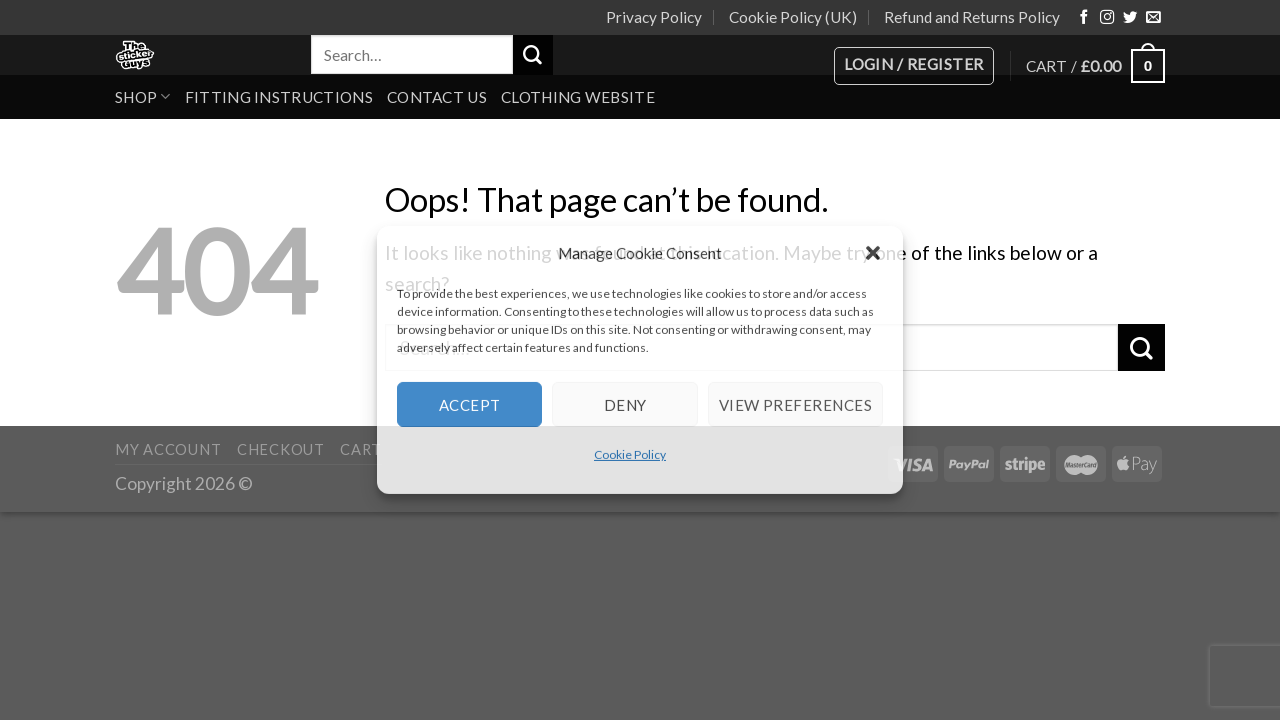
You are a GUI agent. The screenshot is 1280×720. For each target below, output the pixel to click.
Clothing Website (578, 97)
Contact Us (437, 97)
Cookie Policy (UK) (793, 17)
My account (168, 449)
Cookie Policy (630, 454)
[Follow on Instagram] (1107, 18)
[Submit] (533, 55)
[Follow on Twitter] (1130, 18)
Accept (470, 404)
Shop (143, 96)
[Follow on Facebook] (1084, 18)
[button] (873, 253)
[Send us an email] (1153, 18)
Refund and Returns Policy (972, 17)
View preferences (795, 404)
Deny (625, 404)
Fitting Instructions (279, 97)
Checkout (281, 449)
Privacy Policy (654, 17)
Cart (361, 449)
